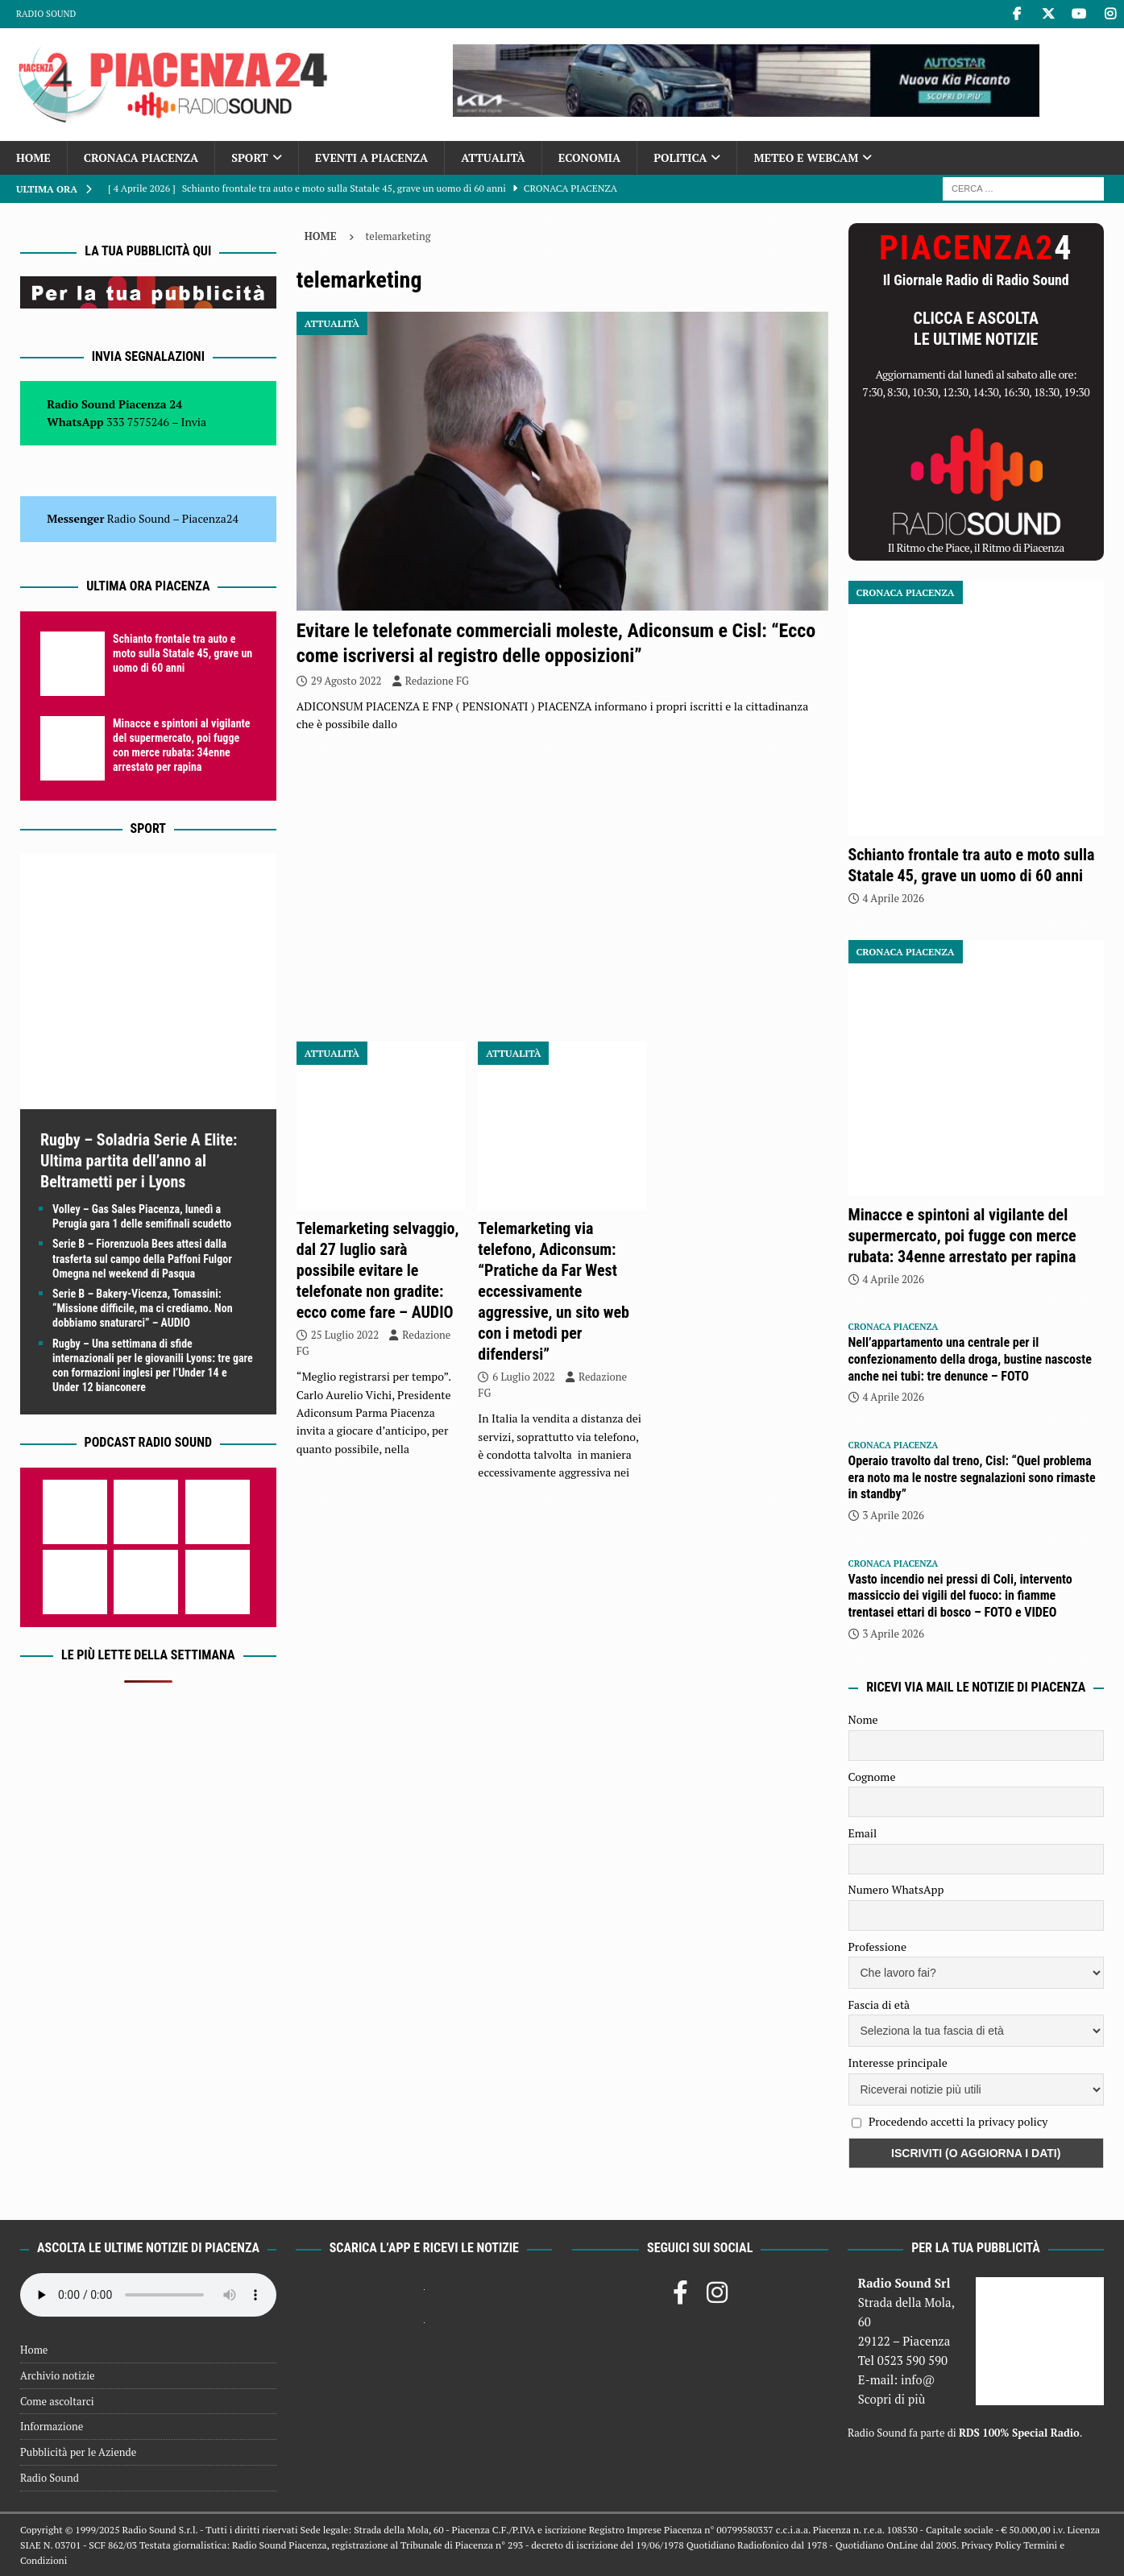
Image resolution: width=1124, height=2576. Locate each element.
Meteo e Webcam (805, 157)
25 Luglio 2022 (345, 1334)
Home (33, 157)
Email (862, 1833)
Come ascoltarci (57, 2401)
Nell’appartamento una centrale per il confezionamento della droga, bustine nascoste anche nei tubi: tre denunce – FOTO (970, 1359)
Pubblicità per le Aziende (78, 2452)
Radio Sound (46, 13)
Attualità (493, 157)
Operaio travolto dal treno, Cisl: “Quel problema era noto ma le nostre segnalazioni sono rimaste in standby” (972, 1477)
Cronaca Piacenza (141, 157)
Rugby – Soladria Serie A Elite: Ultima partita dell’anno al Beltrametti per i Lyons (138, 1160)
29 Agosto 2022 (346, 680)
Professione (877, 1946)
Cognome (872, 1776)
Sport (249, 157)
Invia (194, 421)
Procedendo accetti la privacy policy (958, 2121)
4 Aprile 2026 (893, 898)
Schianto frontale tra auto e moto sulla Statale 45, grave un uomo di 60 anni (182, 653)
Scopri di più (892, 2399)
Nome (863, 1719)
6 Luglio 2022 (523, 1376)
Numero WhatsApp (896, 1889)
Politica (680, 157)
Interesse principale (898, 2062)
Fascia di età (879, 2004)
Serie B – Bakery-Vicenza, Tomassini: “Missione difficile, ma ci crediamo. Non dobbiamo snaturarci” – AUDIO (142, 1308)
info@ (918, 2379)
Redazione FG (437, 680)
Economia (589, 157)
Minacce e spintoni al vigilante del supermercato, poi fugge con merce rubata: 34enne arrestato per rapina (962, 1235)
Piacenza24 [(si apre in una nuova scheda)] (210, 518)
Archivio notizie (57, 2375)
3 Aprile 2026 (893, 1515)
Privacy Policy (991, 2545)
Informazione (51, 2426)
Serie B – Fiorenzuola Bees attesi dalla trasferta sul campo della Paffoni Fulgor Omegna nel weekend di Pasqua (142, 1258)
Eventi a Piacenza (372, 157)
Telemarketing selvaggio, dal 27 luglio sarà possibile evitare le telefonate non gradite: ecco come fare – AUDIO (378, 1270)
